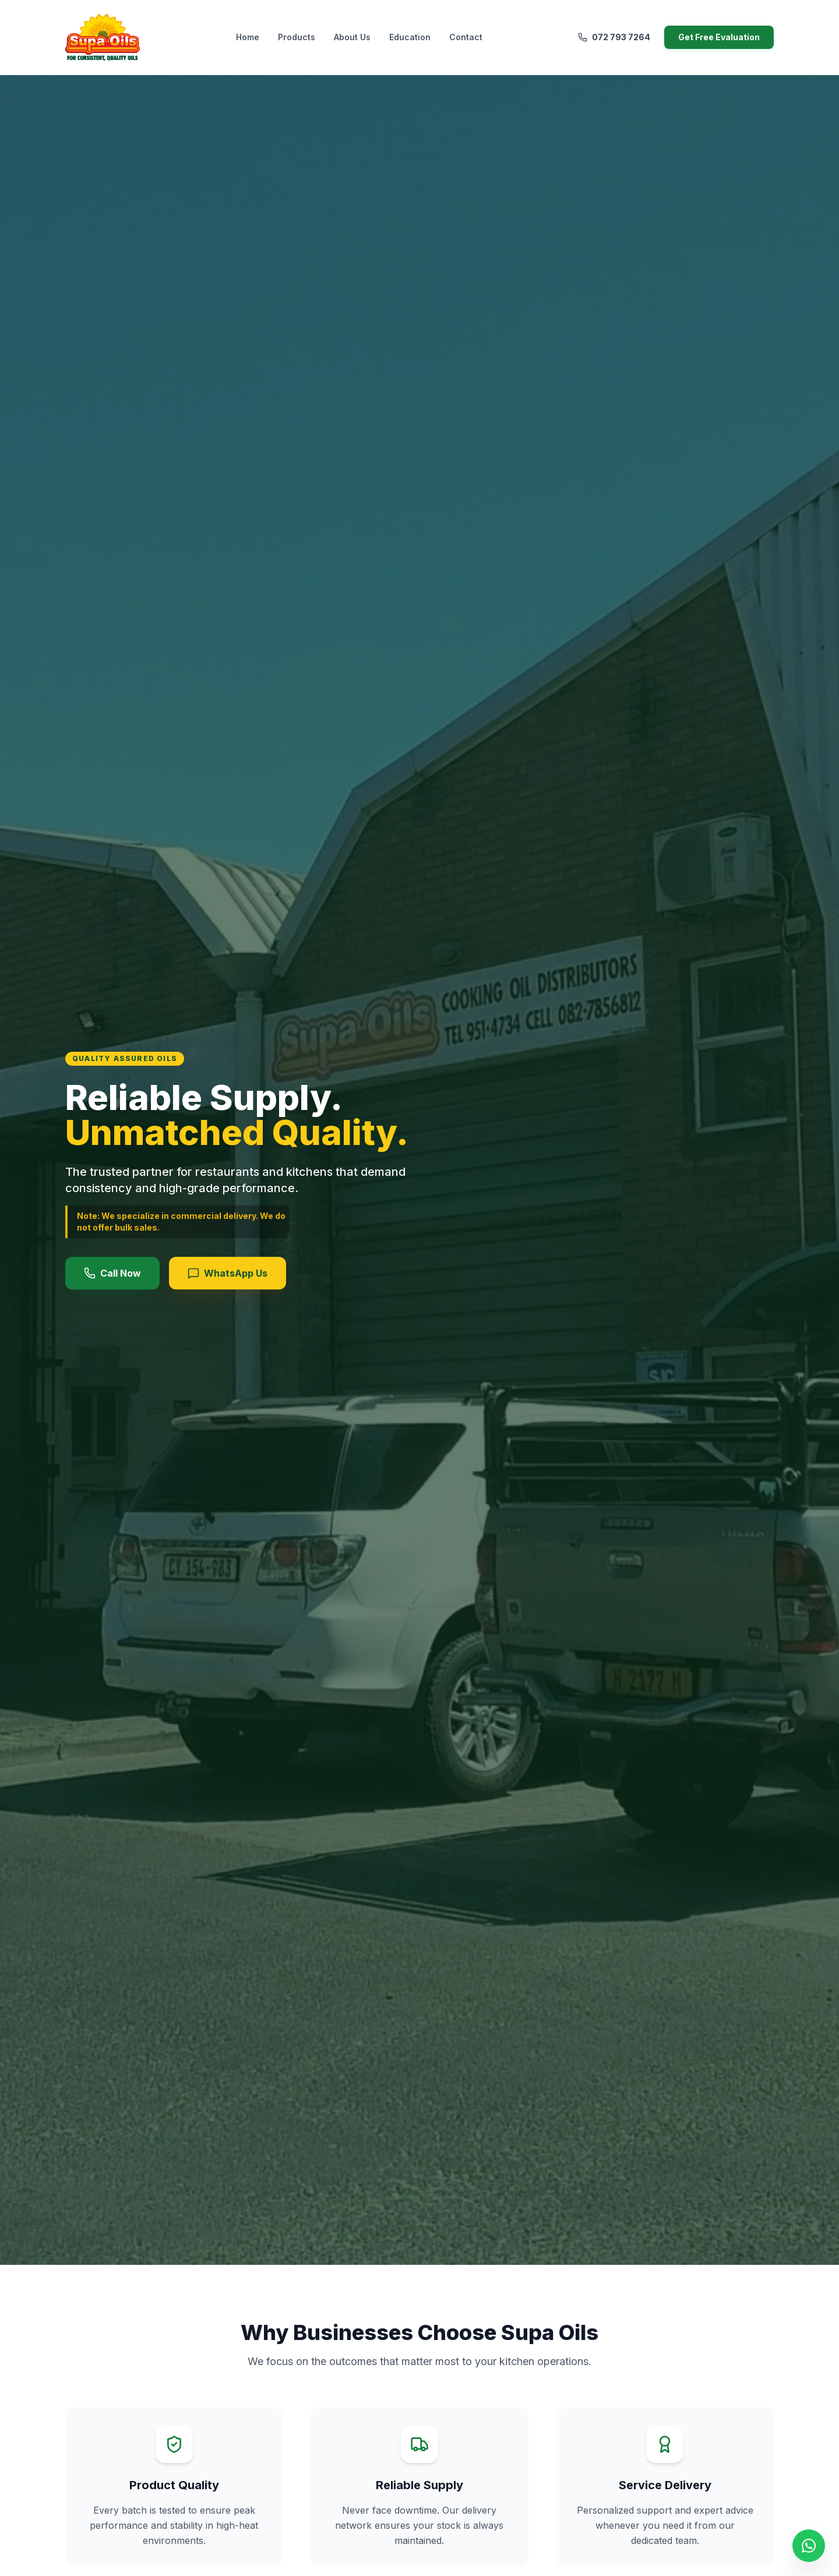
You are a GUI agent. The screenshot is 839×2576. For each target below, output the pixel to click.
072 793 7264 (614, 37)
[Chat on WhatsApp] (808, 2545)
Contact (465, 37)
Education (410, 37)
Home (247, 37)
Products (296, 37)
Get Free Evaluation (719, 37)
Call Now (112, 1273)
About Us (352, 37)
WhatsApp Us (227, 1273)
